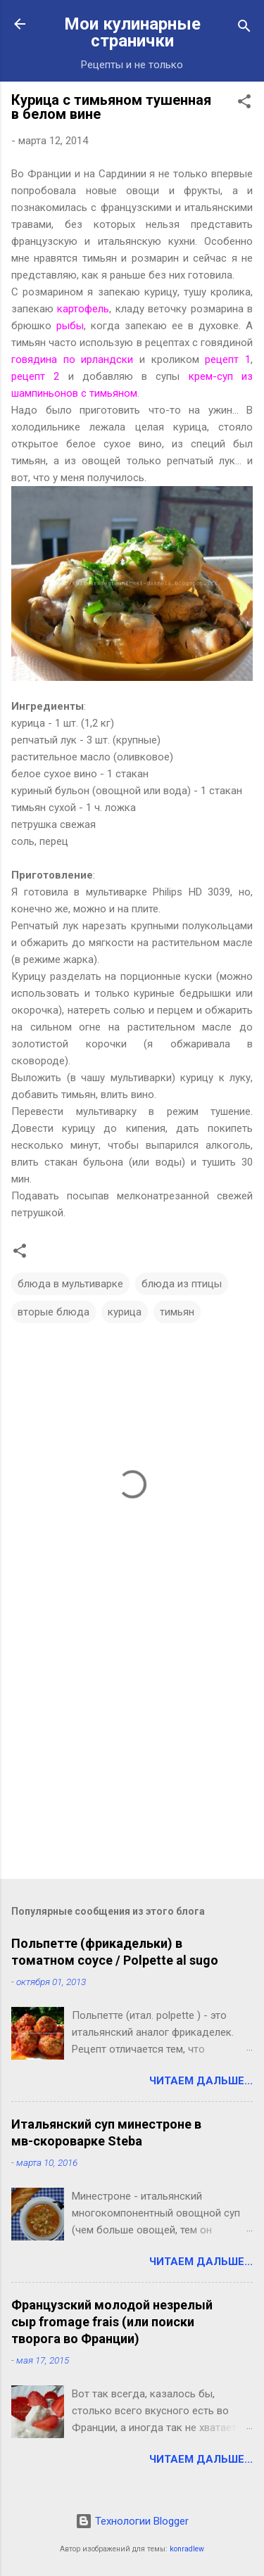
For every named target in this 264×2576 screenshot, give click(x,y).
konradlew (187, 2548)
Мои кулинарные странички (132, 32)
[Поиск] (244, 28)
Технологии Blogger (132, 2521)
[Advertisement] (132, 1757)
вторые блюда (53, 1312)
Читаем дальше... (201, 2080)
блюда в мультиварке (70, 1283)
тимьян (177, 1312)
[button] (244, 104)
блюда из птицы (182, 1283)
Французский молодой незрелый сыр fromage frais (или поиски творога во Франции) (112, 2321)
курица (125, 1312)
